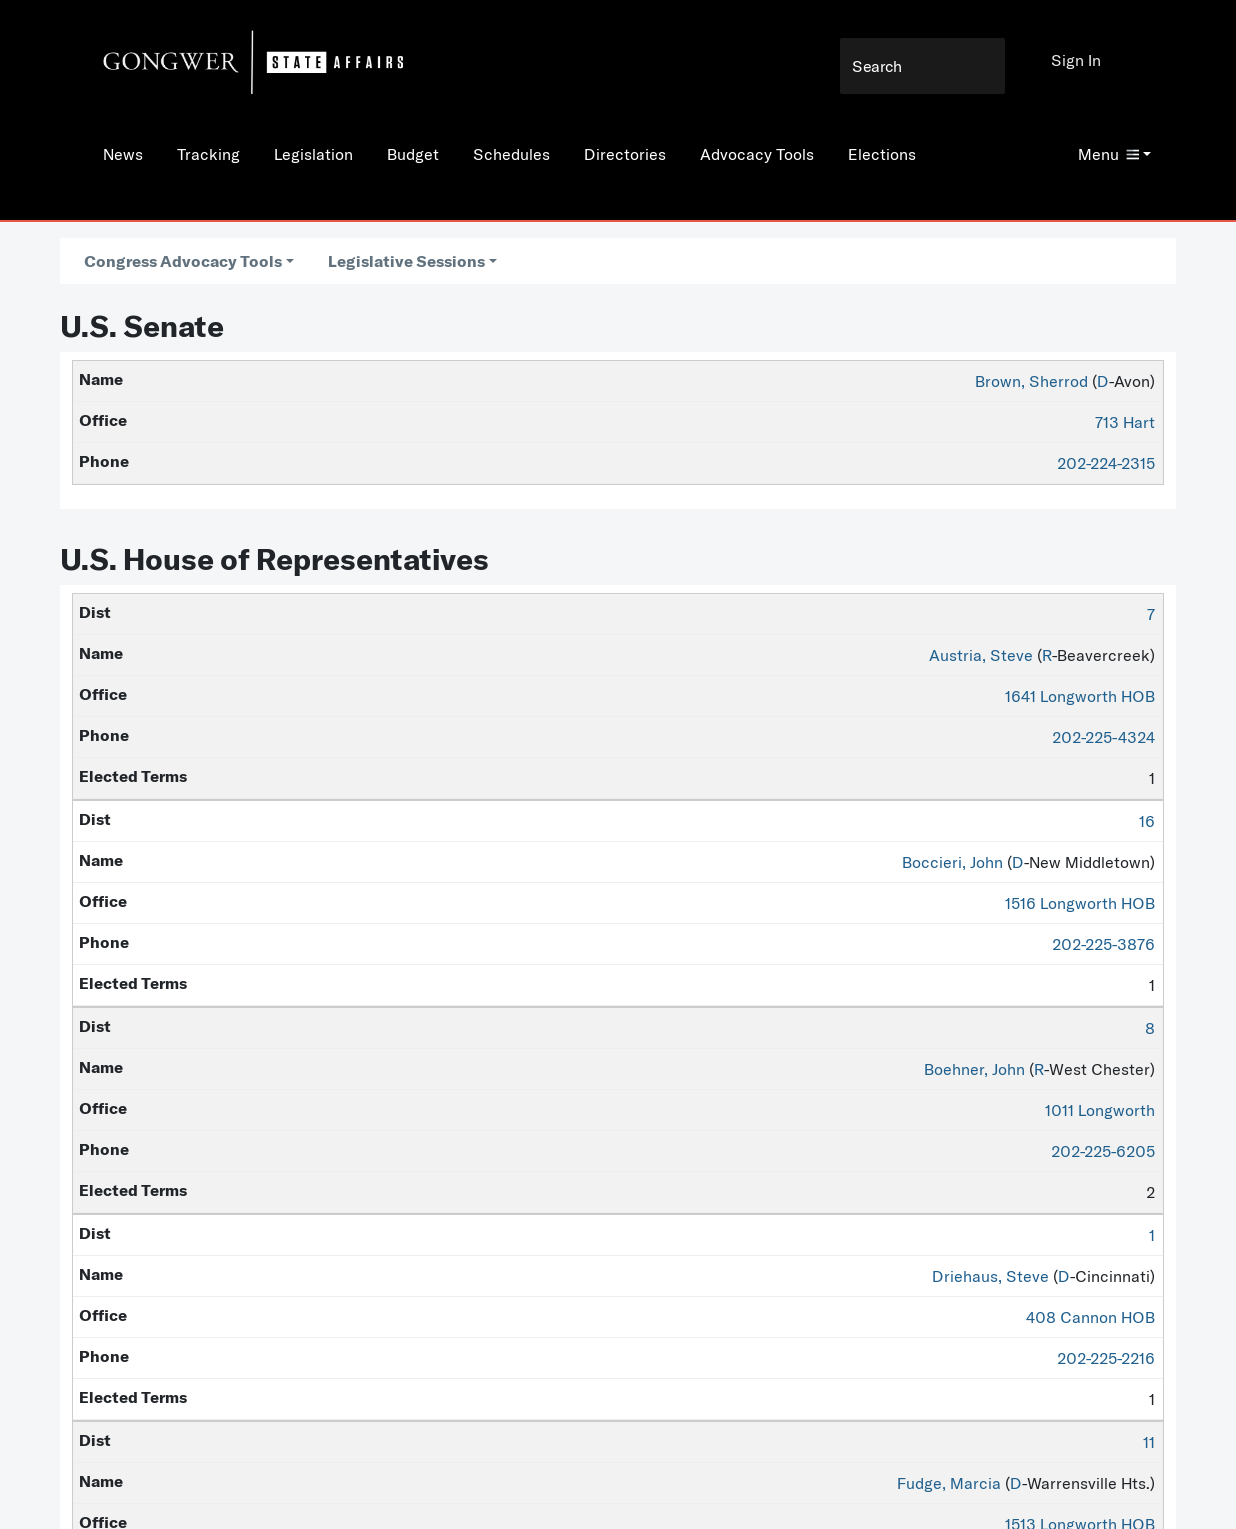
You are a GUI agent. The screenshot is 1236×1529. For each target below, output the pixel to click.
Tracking (208, 154)
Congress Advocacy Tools (183, 261)
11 (1149, 1442)
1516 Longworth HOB (1080, 903)
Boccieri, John (952, 862)
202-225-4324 (1103, 737)
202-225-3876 (1103, 944)
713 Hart (1125, 422)
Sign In (1076, 60)
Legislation (313, 154)
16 (1147, 821)
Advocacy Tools (757, 154)
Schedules (511, 154)
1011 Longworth (1100, 1110)
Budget (413, 154)
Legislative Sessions (406, 261)
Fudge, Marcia (949, 1483)
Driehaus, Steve (990, 1276)
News (123, 154)
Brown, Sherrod (1031, 381)
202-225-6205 (1103, 1151)
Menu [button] (1108, 154)
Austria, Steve (981, 655)
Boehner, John (974, 1069)
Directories (625, 154)
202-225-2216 (1106, 1358)
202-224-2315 (1106, 463)
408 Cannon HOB (1090, 1317)
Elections (882, 154)
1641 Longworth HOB (1080, 696)
